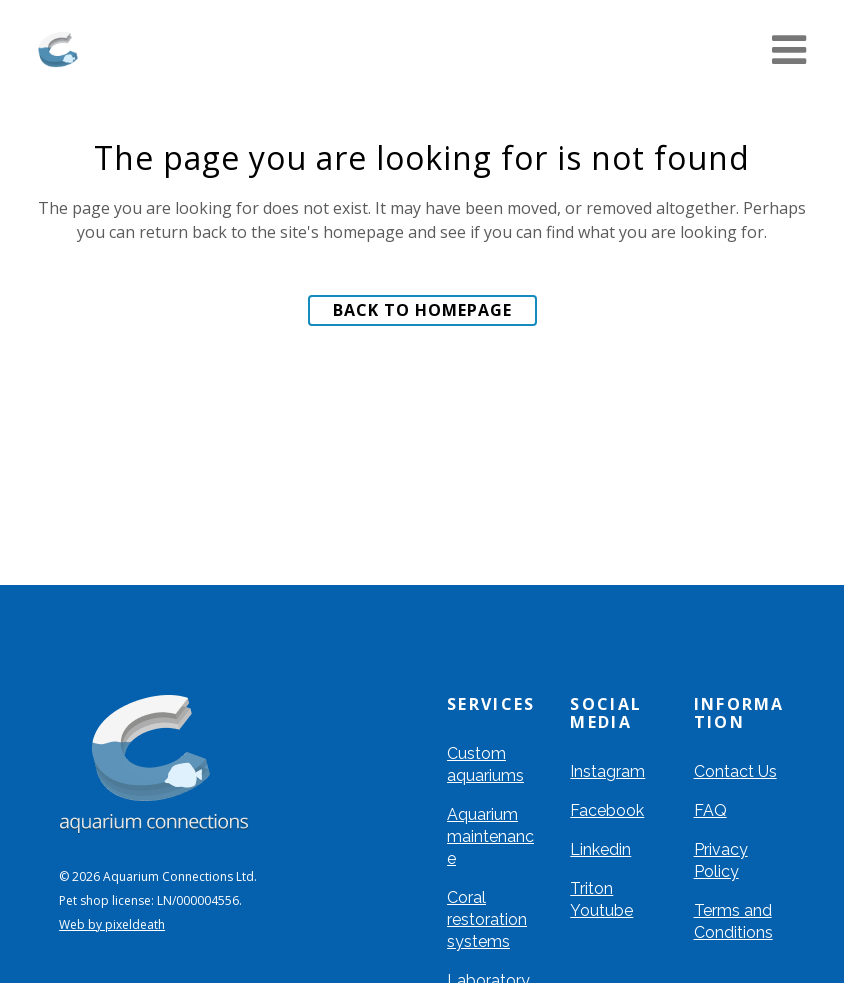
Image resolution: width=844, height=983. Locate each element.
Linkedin (600, 849)
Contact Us (735, 771)
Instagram (607, 771)
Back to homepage (422, 310)
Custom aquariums (485, 764)
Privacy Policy (721, 860)
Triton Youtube (601, 899)
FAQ (710, 810)
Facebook (607, 810)
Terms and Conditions (733, 921)
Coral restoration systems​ (487, 919)
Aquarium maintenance (490, 836)
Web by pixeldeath (112, 924)
